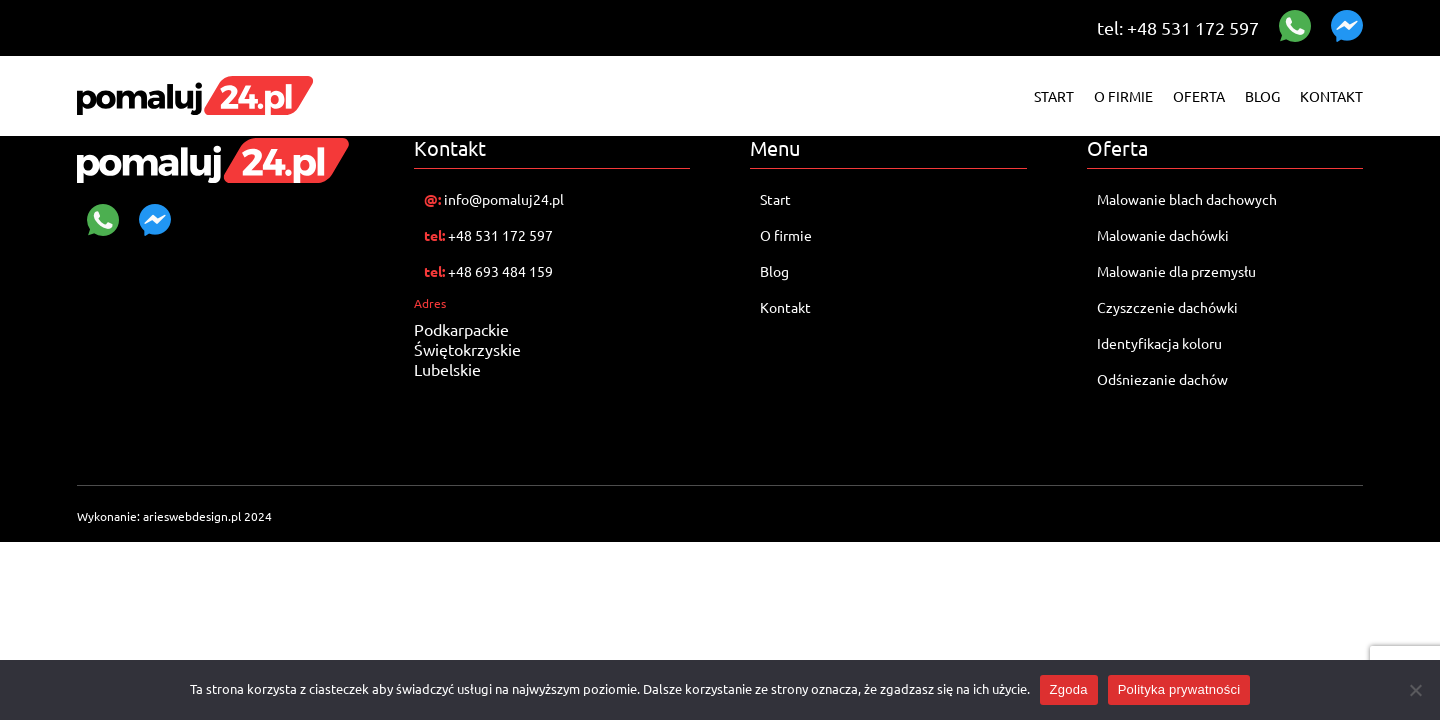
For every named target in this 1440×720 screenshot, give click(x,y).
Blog (1262, 96)
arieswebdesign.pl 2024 (207, 516)
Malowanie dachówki (1164, 235)
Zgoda (1069, 689)
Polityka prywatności (1179, 689)
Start (1054, 96)
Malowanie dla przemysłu (1176, 271)
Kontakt (1331, 96)
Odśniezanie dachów (1162, 379)
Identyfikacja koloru (1159, 343)
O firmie (1123, 96)
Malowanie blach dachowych (1187, 199)
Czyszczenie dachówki (1167, 307)
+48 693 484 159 (488, 271)
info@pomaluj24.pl (494, 199)
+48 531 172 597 (488, 235)
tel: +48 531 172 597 (1178, 27)
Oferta (1199, 96)
